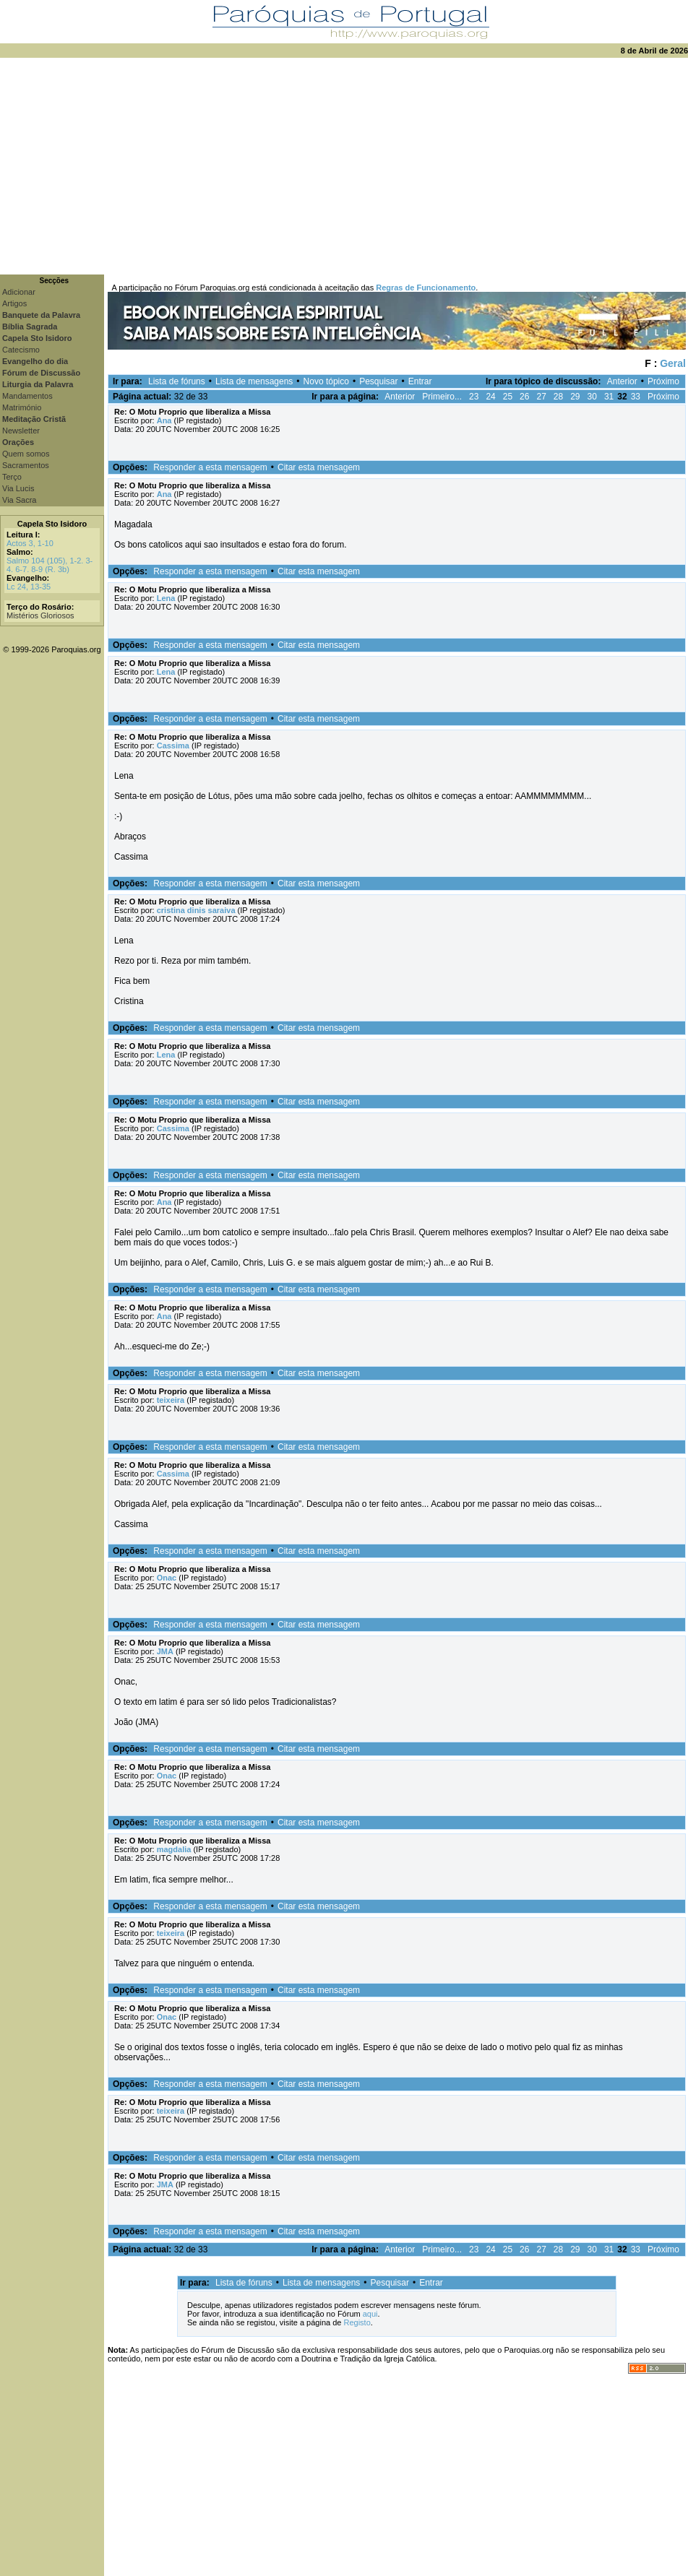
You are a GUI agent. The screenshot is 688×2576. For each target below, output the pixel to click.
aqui (370, 2313)
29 (575, 397)
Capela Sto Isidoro (52, 523)
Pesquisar (378, 381)
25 (507, 397)
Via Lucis (18, 488)
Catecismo (21, 349)
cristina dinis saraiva (196, 910)
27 (541, 397)
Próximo (663, 381)
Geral (673, 363)
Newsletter (21, 430)
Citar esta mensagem (319, 467)
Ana (164, 420)
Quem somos (25, 453)
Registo (356, 2322)
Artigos (14, 303)
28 (558, 397)
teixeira (171, 1400)
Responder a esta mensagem (210, 467)
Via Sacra (19, 500)
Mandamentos (27, 396)
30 (592, 397)
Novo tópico (326, 381)
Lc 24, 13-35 (29, 586)
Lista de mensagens (254, 381)
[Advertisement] (344, 166)
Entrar (420, 381)
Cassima (173, 745)
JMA (165, 1651)
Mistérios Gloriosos (40, 615)
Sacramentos (25, 465)
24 (490, 397)
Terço (12, 476)
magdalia (174, 1849)
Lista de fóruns (176, 381)
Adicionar (18, 292)
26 (524, 397)
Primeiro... (442, 397)
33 (635, 397)
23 (473, 397)
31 (609, 397)
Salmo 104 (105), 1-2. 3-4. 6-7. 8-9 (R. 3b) (50, 565)
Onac (167, 1577)
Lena (166, 598)
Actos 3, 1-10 (30, 543)
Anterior (622, 381)
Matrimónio (21, 407)
